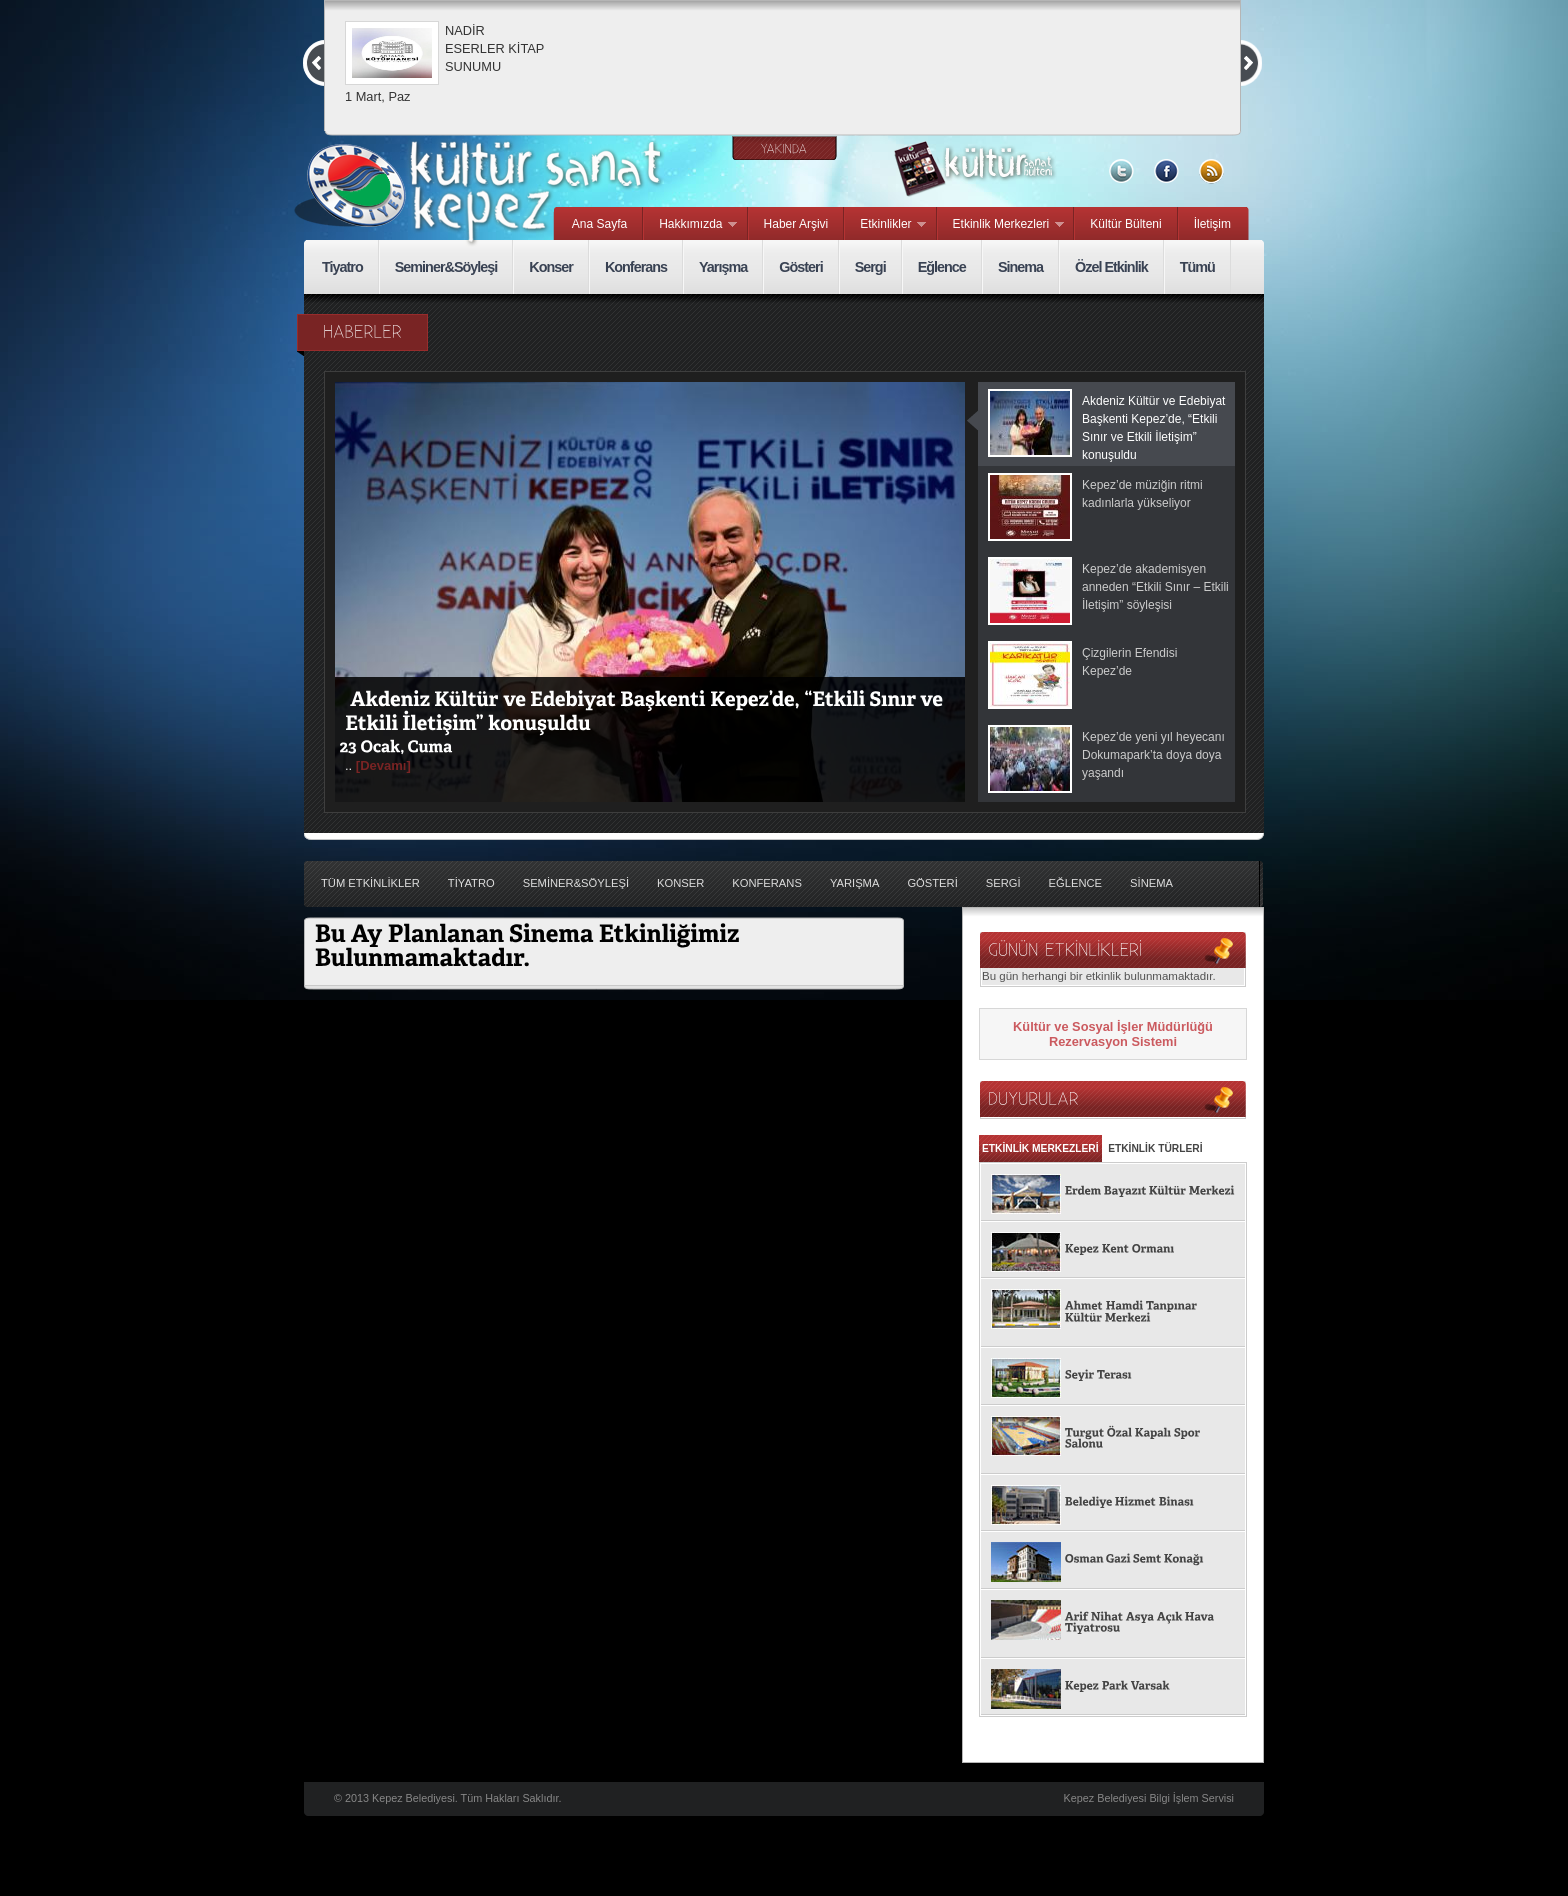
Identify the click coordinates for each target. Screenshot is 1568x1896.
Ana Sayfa (599, 224)
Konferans (636, 267)
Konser (551, 267)
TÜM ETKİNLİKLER (370, 883)
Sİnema (1151, 883)
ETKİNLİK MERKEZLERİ (1040, 1148)
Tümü (1197, 267)
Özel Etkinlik (1111, 267)
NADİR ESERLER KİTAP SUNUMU (494, 48)
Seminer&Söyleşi (446, 267)
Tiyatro (342, 267)
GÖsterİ (932, 883)
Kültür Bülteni (1125, 224)
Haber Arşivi (796, 224)
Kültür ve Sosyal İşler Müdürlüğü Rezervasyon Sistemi (1113, 1034)
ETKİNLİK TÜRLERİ (1155, 1148)
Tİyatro (471, 883)
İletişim (1212, 224)
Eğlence (942, 267)
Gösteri (800, 267)
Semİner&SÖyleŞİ (576, 883)
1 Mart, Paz (377, 96)
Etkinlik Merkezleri (1001, 225)
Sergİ (1003, 883)
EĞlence (1075, 883)
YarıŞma (855, 883)
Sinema (1020, 267)
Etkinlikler (885, 225)
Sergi (870, 267)
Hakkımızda (690, 225)
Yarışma (723, 267)
